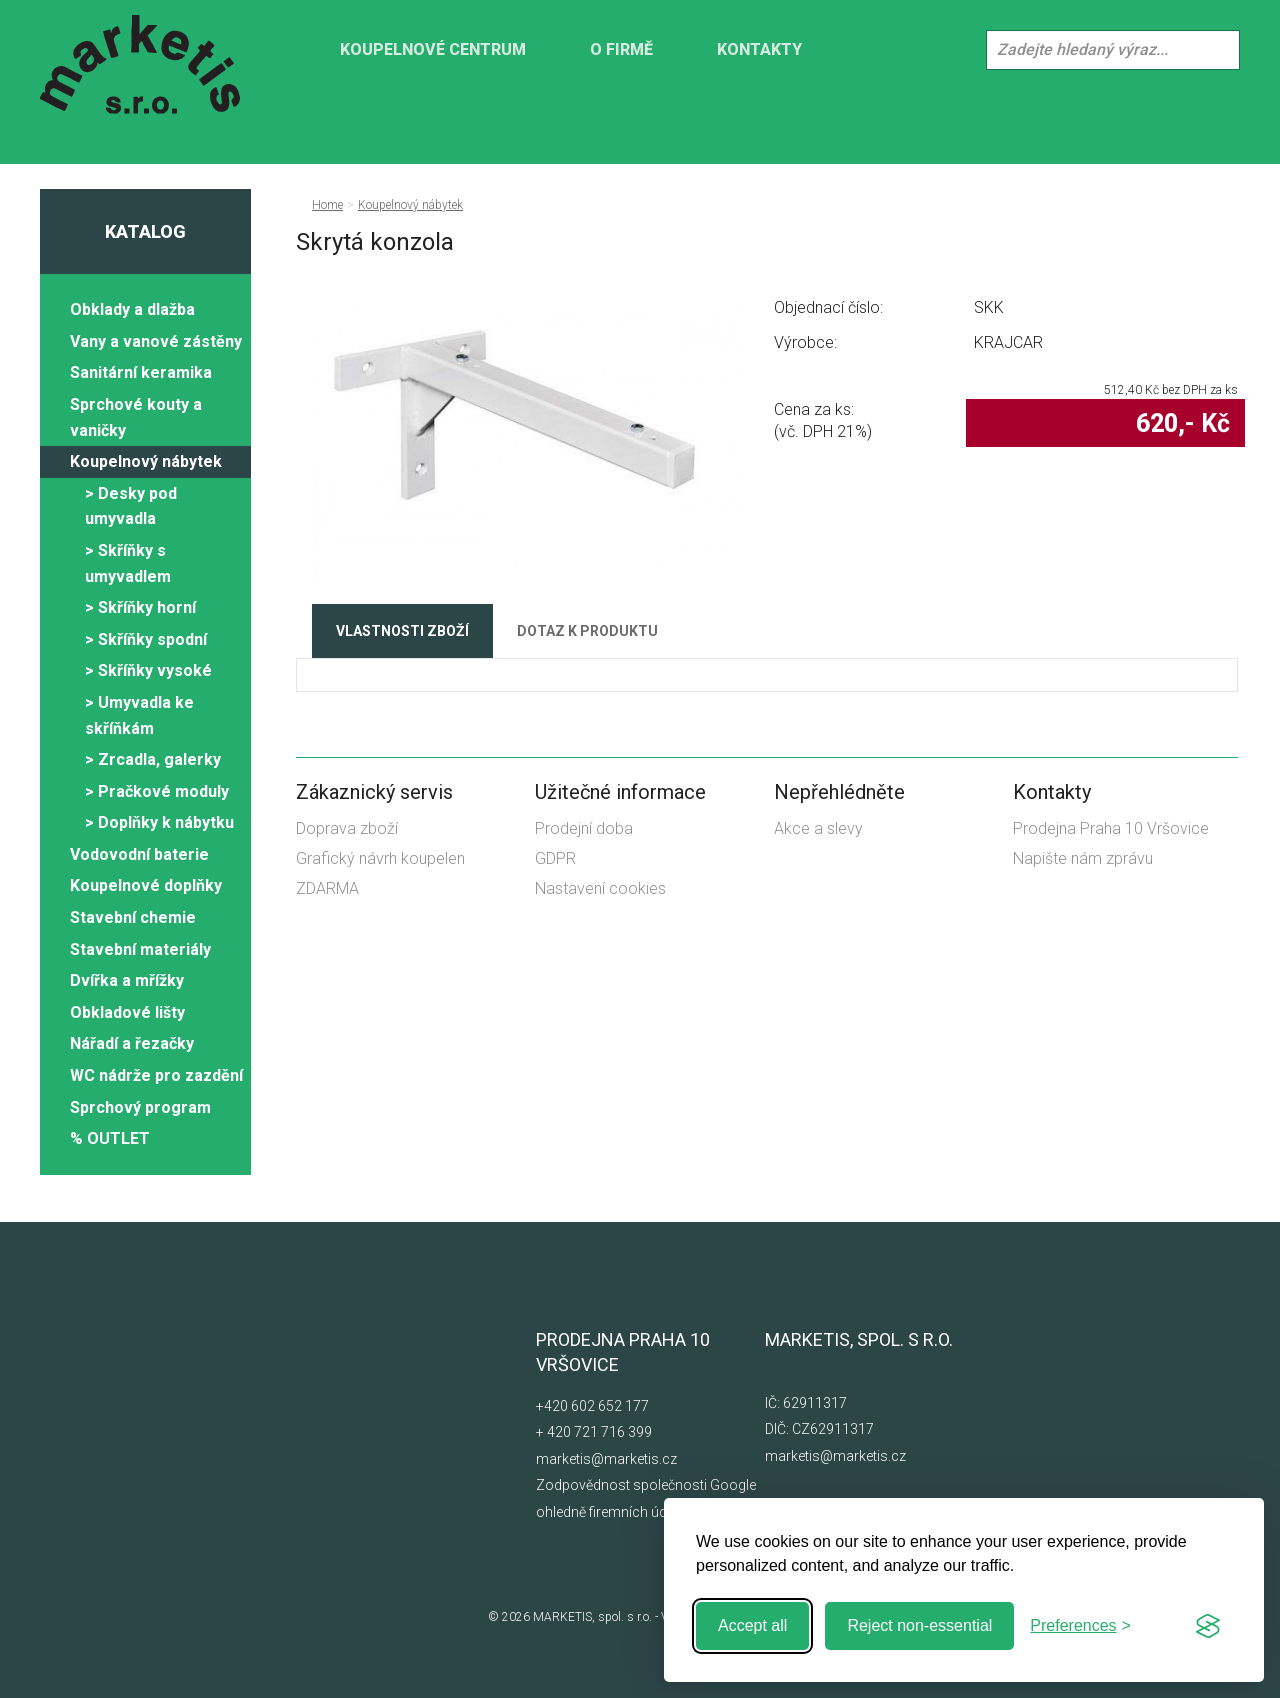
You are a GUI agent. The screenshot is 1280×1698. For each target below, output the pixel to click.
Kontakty (759, 49)
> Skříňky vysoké (148, 670)
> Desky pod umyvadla (131, 506)
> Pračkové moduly (157, 791)
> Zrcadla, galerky (153, 759)
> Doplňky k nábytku (159, 822)
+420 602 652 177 (592, 1406)
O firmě (621, 49)
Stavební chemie (133, 917)
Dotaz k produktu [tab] (587, 631)
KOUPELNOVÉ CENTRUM (433, 49)
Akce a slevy (818, 828)
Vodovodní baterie (139, 854)
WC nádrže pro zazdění (156, 1075)
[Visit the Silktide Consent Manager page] (1208, 1626)
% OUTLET (110, 1138)
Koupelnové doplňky (146, 885)
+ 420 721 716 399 (594, 1432)
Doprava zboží (347, 828)
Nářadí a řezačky (132, 1043)
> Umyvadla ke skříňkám (139, 715)
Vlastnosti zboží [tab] (402, 631)
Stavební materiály (140, 949)
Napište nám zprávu (1083, 858)
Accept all (752, 1625)
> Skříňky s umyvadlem (128, 563)
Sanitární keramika (141, 372)
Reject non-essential (919, 1625)
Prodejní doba (584, 828)
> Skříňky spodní (146, 639)
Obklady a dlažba (132, 309)
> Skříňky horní (140, 607)
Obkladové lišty (127, 1012)
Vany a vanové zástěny (156, 341)
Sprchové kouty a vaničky (136, 417)
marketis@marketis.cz (606, 1459)
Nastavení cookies (600, 888)
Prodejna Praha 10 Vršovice (1111, 828)
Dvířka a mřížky (127, 980)
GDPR (555, 858)
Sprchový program (140, 1107)
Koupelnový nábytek (146, 461)
